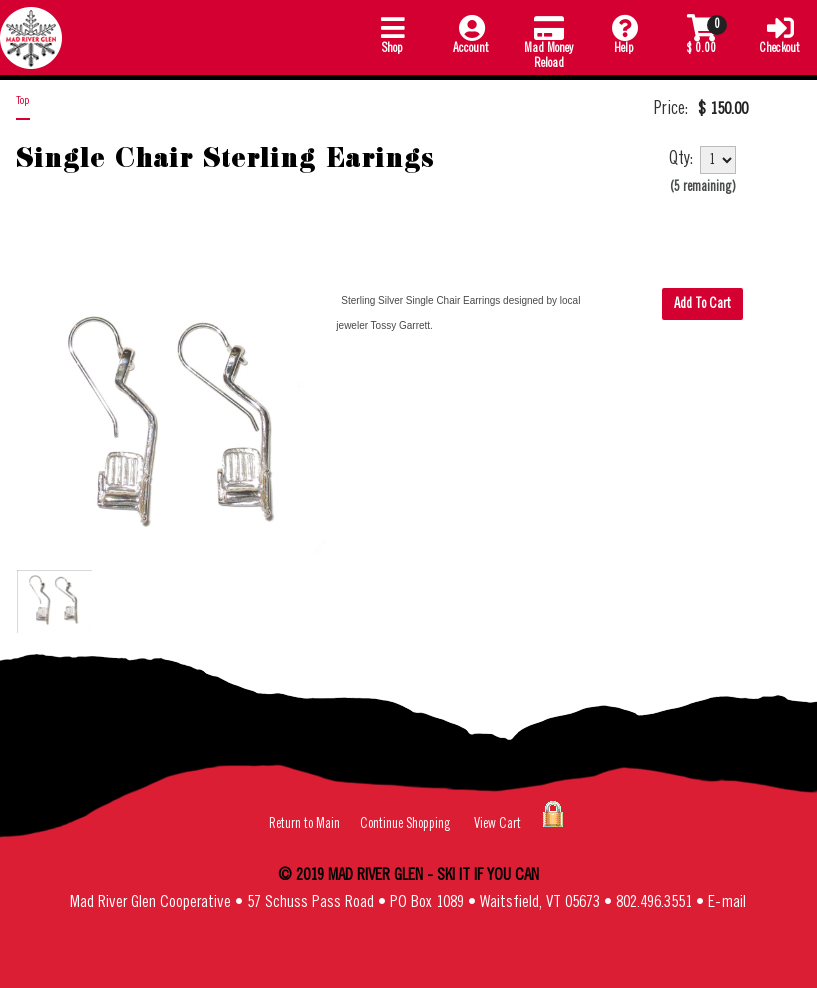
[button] (392, 37)
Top (23, 100)
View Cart (497, 824)
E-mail (727, 902)
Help (623, 34)
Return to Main (304, 824)
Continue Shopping (405, 824)
